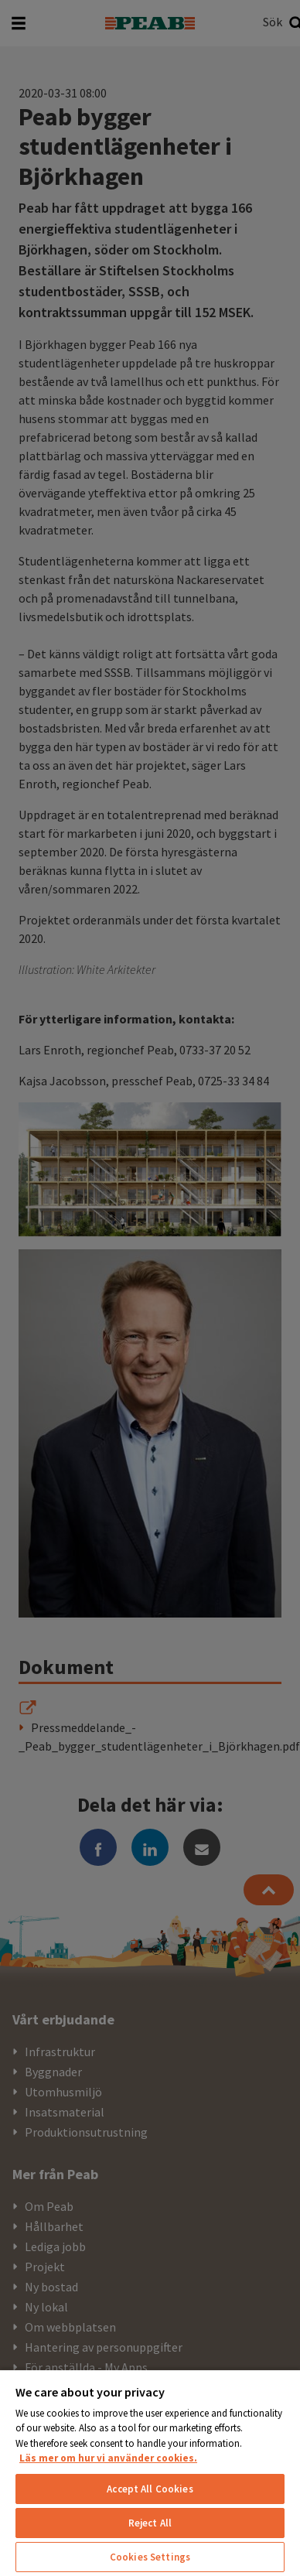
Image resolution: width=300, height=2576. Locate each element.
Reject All (150, 2523)
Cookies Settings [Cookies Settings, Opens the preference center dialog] (150, 2557)
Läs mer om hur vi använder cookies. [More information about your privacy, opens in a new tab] (108, 2458)
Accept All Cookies (150, 2489)
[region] (150, 2472)
